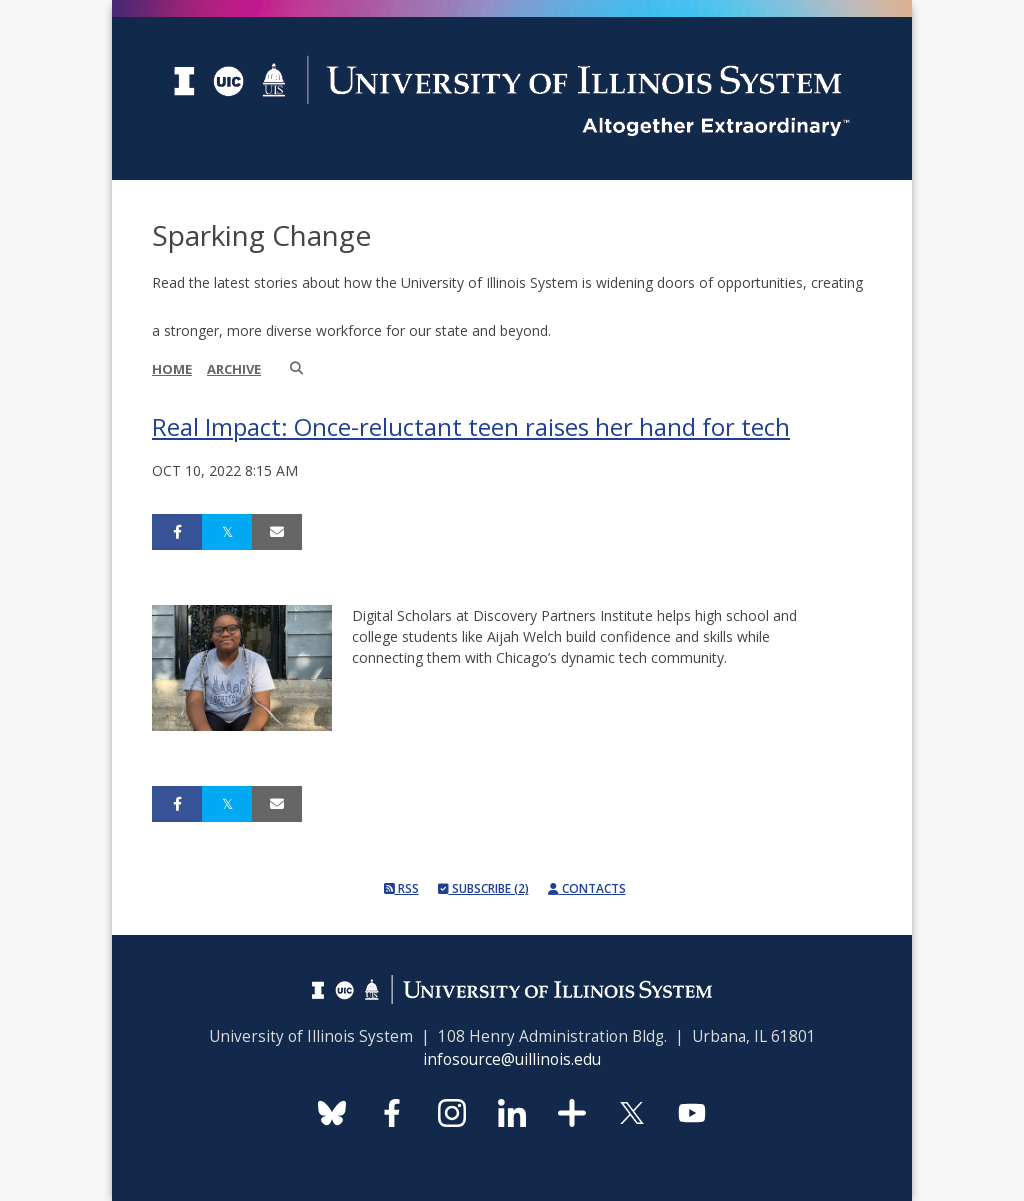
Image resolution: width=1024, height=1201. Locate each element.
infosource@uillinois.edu (512, 1059)
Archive (234, 369)
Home (172, 369)
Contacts (587, 888)
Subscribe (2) (483, 888)
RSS (401, 888)
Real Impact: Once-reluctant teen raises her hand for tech (471, 426)
